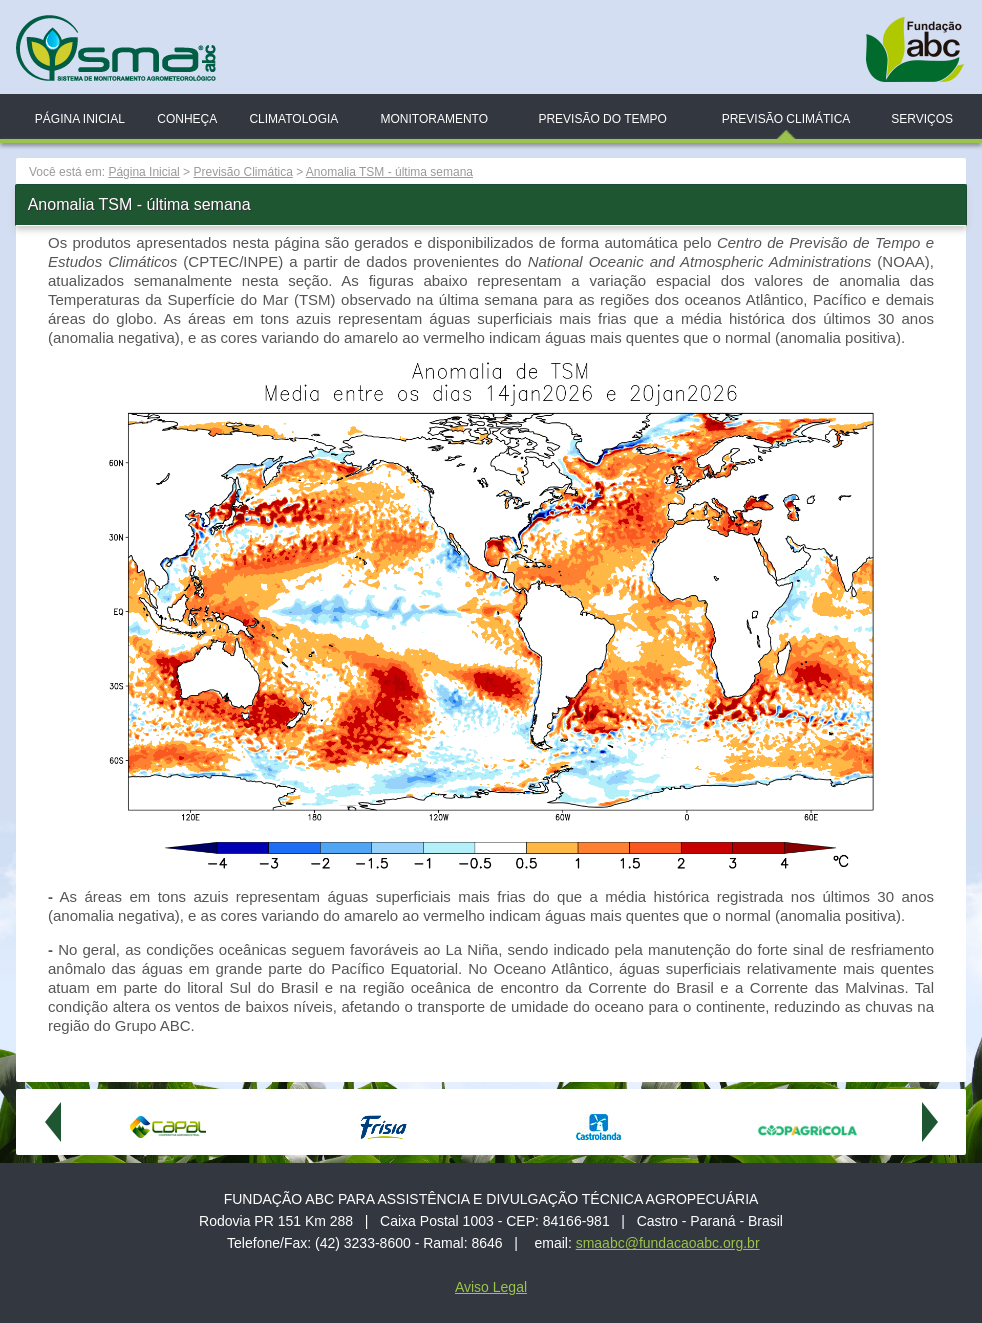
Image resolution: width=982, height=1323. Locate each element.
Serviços (922, 119)
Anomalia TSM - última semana (389, 172)
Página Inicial (80, 119)
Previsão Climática (786, 119)
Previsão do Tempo (602, 119)
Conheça (187, 119)
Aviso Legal (491, 1287)
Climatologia (293, 119)
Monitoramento (434, 119)
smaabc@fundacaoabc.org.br (668, 1243)
